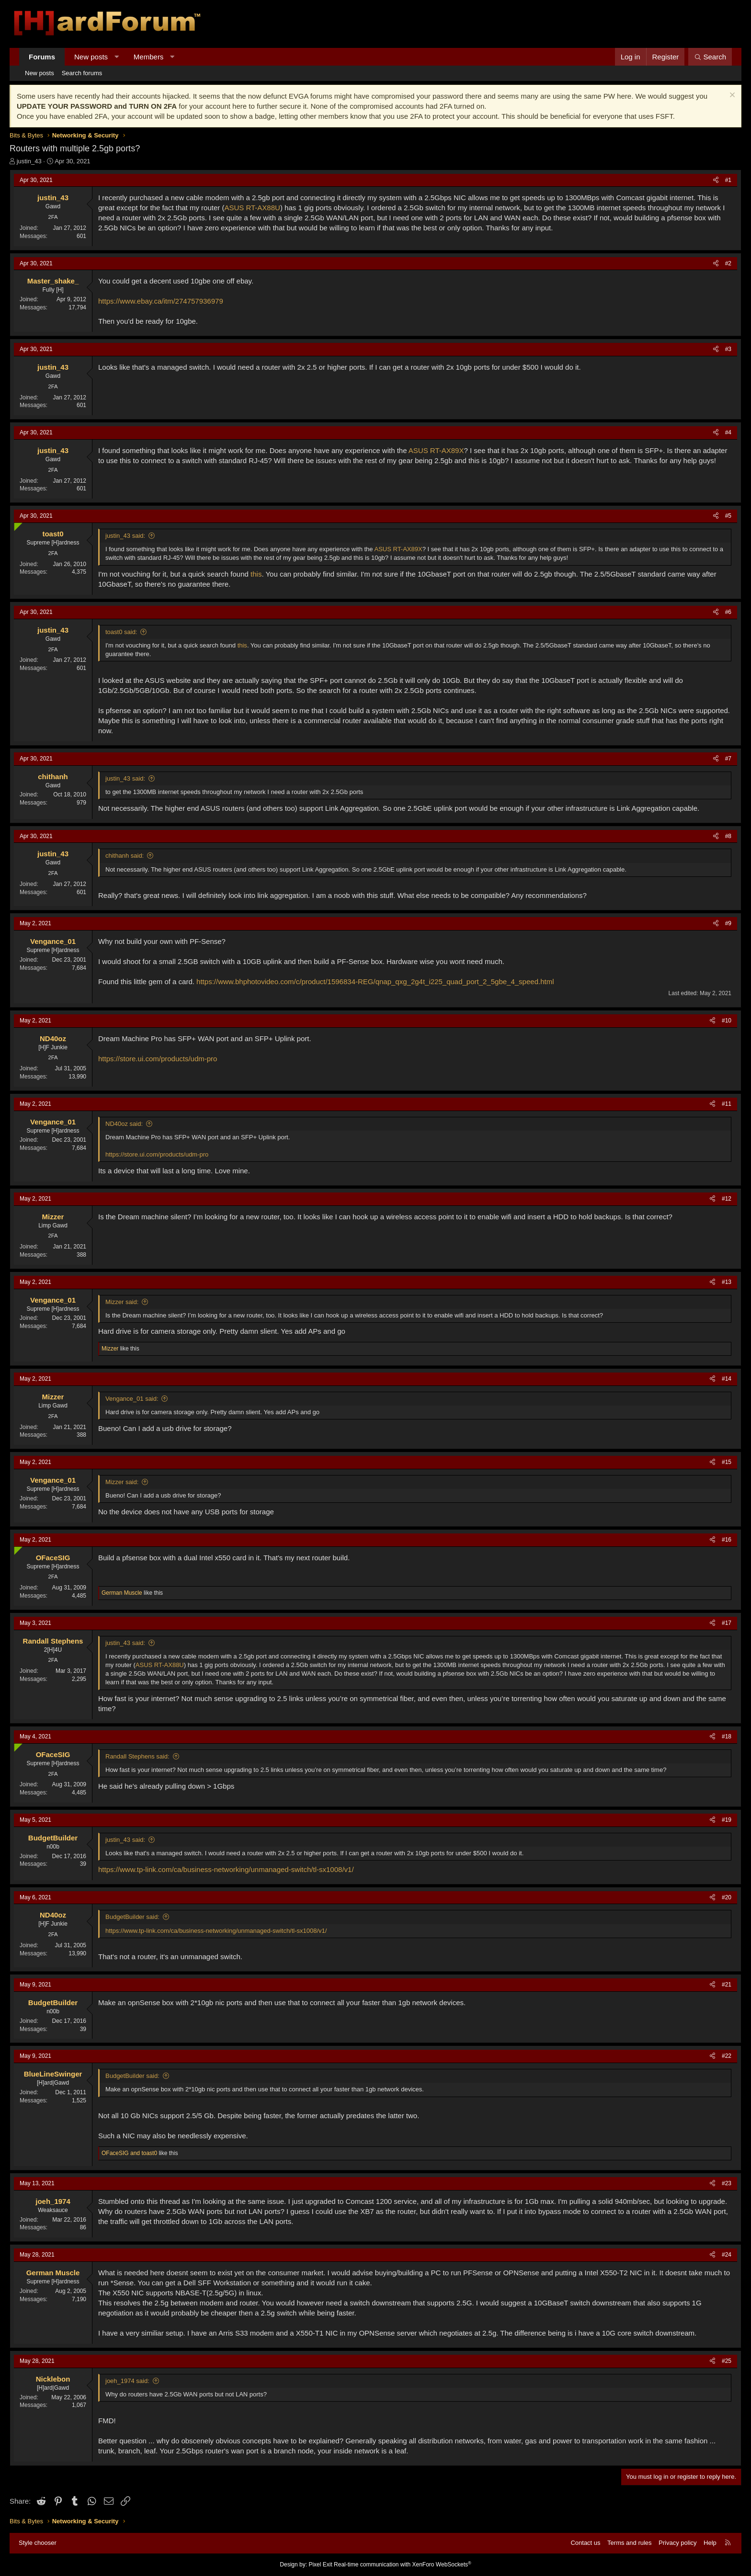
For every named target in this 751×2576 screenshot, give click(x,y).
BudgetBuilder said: (132, 1916)
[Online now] (16, 525)
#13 (726, 1282)
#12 (726, 1198)
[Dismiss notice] (731, 96)
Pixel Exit (320, 2564)
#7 (728, 758)
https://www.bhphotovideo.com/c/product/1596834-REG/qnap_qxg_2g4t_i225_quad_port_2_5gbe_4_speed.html (375, 981)
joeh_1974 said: (127, 2380)
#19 (726, 1819)
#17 (726, 1623)
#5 (728, 515)
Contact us (585, 2542)
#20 (726, 1897)
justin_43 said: (125, 535)
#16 (726, 1539)
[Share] (716, 180)
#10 (726, 1020)
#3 (728, 349)
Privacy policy (677, 2542)
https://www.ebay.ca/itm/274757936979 (160, 301)
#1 (728, 180)
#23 (726, 2183)
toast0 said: (121, 631)
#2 (728, 263)
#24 (726, 2254)
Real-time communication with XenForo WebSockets (402, 2564)
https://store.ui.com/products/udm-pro (157, 1059)
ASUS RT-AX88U (252, 208)
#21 (726, 1984)
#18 (726, 1736)
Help (710, 2542)
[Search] (710, 57)
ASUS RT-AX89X (436, 450)
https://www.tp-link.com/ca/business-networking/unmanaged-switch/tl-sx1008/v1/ (226, 1869)
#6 (728, 612)
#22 (726, 2056)
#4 (728, 432)
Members (149, 57)
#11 (726, 1104)
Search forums (82, 73)
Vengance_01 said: (132, 1398)
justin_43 (29, 161)
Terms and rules (629, 2542)
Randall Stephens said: (137, 1756)
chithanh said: (124, 855)
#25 (726, 2361)
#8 (728, 836)
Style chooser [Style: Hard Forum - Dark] (38, 2542)
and (129, 2153)
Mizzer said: (121, 1301)
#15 (726, 1462)
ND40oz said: (124, 1123)
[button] (116, 57)
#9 (728, 923)
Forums (42, 57)
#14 (726, 1378)
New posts (91, 57)
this (256, 574)
